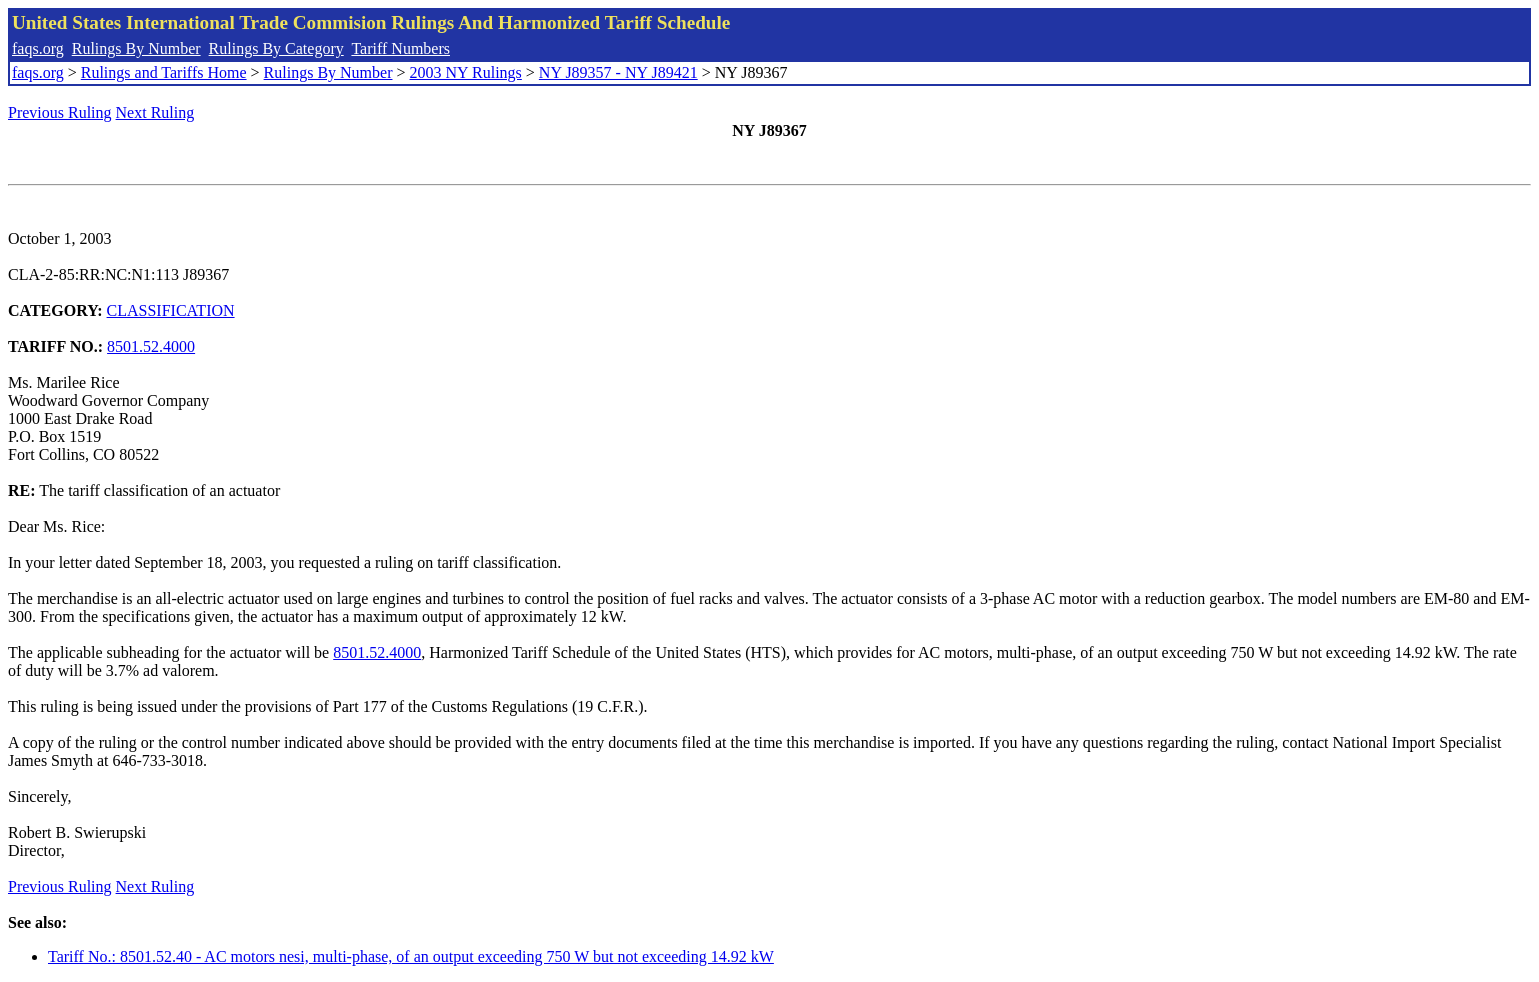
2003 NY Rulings (466, 72)
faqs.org (38, 48)
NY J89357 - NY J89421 (618, 72)
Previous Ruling (60, 112)
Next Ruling (155, 112)
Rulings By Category (276, 48)
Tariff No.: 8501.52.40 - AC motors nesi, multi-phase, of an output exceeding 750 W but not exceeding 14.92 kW (411, 956)
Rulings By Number (136, 48)
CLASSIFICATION (171, 310)
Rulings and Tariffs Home (164, 72)
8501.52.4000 (151, 346)
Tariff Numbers (400, 48)
